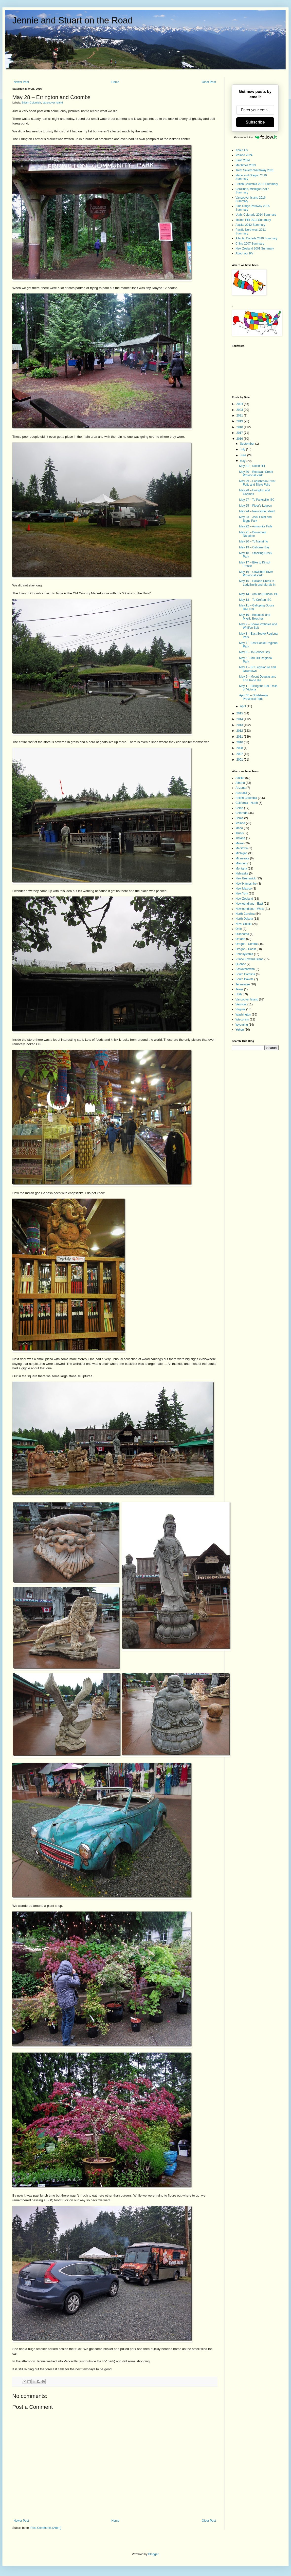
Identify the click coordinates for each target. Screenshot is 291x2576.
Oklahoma (242, 934)
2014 (240, 719)
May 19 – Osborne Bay (254, 547)
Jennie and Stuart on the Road (72, 20)
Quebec (241, 964)
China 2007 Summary (250, 243)
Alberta (240, 783)
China (239, 808)
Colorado (242, 813)
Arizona (241, 787)
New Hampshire (246, 883)
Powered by (255, 137)
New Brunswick (246, 878)
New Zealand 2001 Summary (255, 248)
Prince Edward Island (249, 959)
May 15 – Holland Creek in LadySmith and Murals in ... (257, 584)
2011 (240, 736)
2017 (240, 433)
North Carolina (245, 913)
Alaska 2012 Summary (250, 225)
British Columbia (31, 102)
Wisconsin (242, 1019)
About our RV (244, 253)
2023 (240, 410)
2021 (240, 415)
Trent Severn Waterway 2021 (255, 170)
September (247, 443)
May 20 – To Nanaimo (253, 541)
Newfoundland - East (249, 903)
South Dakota (245, 979)
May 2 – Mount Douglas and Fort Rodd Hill (257, 678)
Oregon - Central (246, 944)
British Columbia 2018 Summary (257, 184)
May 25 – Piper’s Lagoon (255, 505)
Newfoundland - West (250, 909)
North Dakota (244, 918)
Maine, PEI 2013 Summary (253, 220)
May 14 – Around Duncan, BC (258, 594)
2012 (240, 730)
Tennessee (243, 984)
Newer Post (21, 82)
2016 (240, 438)
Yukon (240, 1029)
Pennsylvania (244, 954)
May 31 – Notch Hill (252, 466)
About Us (242, 150)
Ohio (239, 929)
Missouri (241, 863)
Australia (241, 793)
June (243, 455)
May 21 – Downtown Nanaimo (252, 534)
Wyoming (242, 1024)
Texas (239, 989)
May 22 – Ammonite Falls (256, 526)
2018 (240, 427)
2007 (240, 754)
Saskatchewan (245, 969)
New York (242, 893)
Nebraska (242, 873)
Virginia (240, 1009)
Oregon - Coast (246, 949)
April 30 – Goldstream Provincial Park (253, 697)
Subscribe (255, 122)
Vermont (241, 1004)
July (243, 449)
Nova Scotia (244, 924)
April (243, 706)
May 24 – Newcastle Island (256, 511)
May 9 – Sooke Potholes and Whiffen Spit (258, 626)
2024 (240, 404)
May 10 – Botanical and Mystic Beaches (254, 616)
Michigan (241, 853)
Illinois (240, 833)
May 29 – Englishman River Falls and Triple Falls (257, 482)
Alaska (240, 778)
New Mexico (244, 888)
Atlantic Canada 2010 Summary (256, 238)
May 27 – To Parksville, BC (256, 499)
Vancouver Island (52, 102)
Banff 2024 (243, 160)
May (243, 461)
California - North (247, 803)
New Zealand (244, 898)
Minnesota (242, 858)
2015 (240, 713)
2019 (240, 421)
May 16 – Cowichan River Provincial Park (256, 573)
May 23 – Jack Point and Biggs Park (255, 518)
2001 (240, 759)
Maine (240, 843)
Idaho (239, 828)
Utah (239, 994)
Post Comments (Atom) (45, 2528)
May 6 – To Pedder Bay (254, 652)
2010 (240, 742)
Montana (241, 868)
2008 (240, 748)
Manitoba (242, 848)
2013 (240, 725)
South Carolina (245, 974)
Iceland (240, 823)
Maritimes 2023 (246, 165)
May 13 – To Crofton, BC (255, 600)
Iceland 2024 (244, 155)
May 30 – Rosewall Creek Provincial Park (256, 473)
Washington (243, 1014)
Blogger (153, 2554)
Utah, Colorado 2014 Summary (256, 214)
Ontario (240, 939)
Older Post (209, 82)
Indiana (240, 838)
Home (115, 82)
